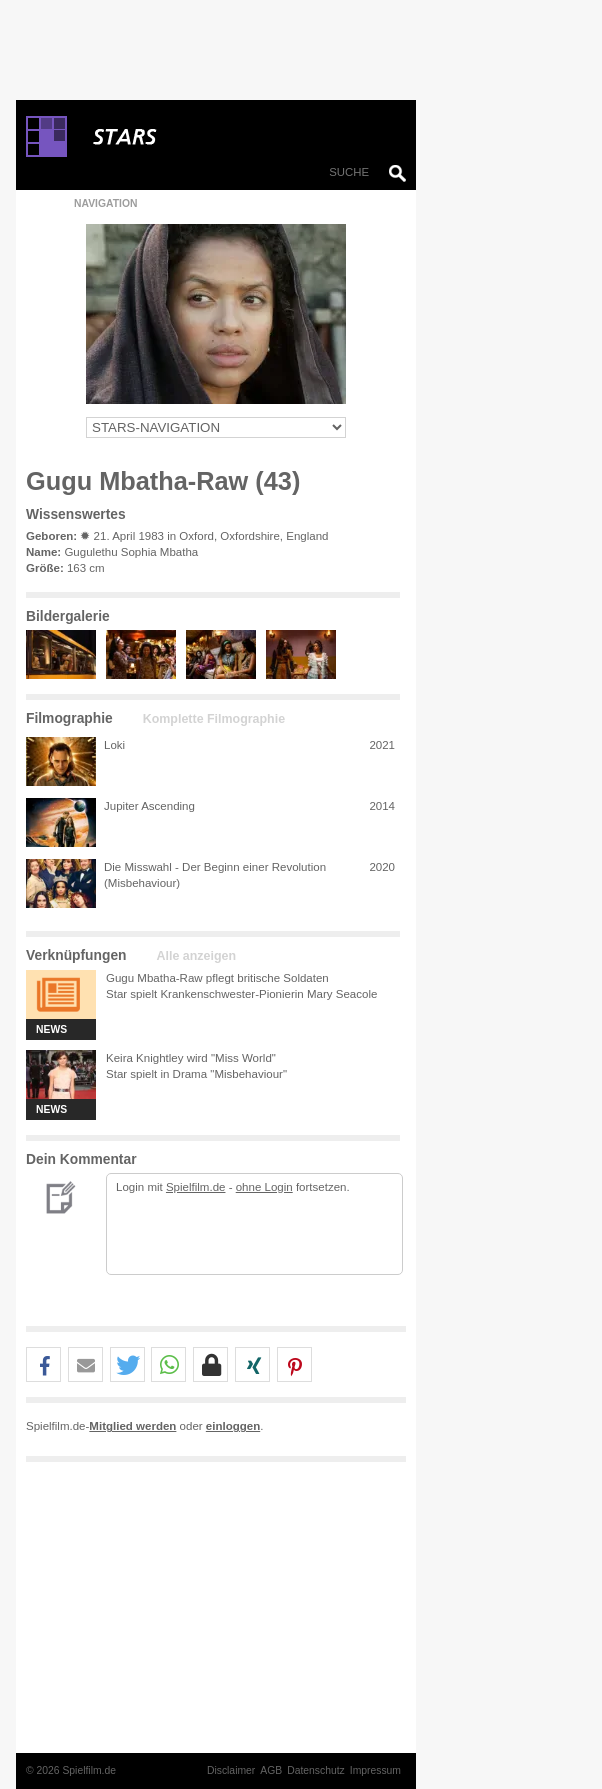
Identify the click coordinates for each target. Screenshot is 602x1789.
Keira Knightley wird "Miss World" (191, 1058)
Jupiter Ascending (149, 806)
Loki (114, 745)
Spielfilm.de (196, 1187)
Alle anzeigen (196, 956)
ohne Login (264, 1187)
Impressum (375, 1770)
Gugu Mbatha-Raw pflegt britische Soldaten (217, 978)
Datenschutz (316, 1770)
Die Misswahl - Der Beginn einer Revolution (215, 867)
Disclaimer (231, 1770)
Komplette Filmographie (214, 719)
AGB (271, 1770)
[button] (43, 1365)
